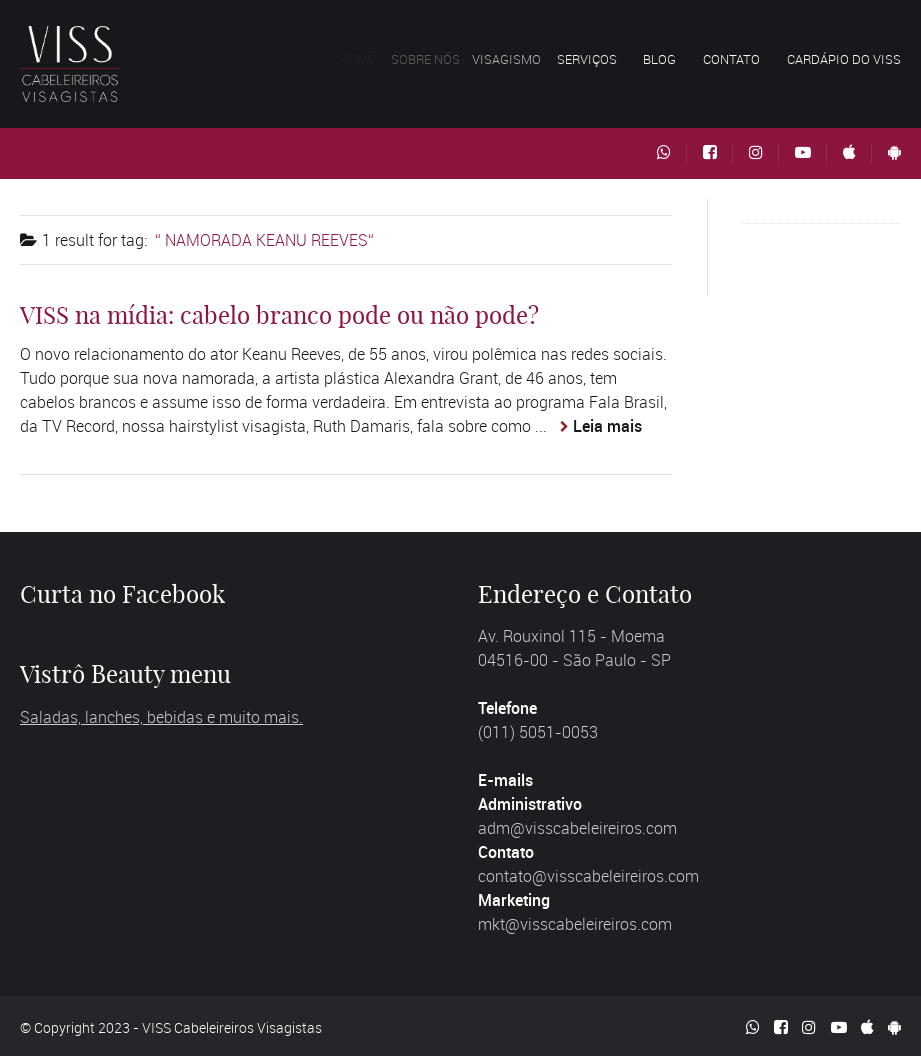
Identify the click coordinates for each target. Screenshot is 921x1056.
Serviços (595, 59)
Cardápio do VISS (844, 59)
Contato (731, 59)
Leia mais (607, 426)
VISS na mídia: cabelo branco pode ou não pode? (279, 315)
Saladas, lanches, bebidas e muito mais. (161, 717)
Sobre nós (434, 59)
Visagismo (518, 59)
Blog (659, 59)
